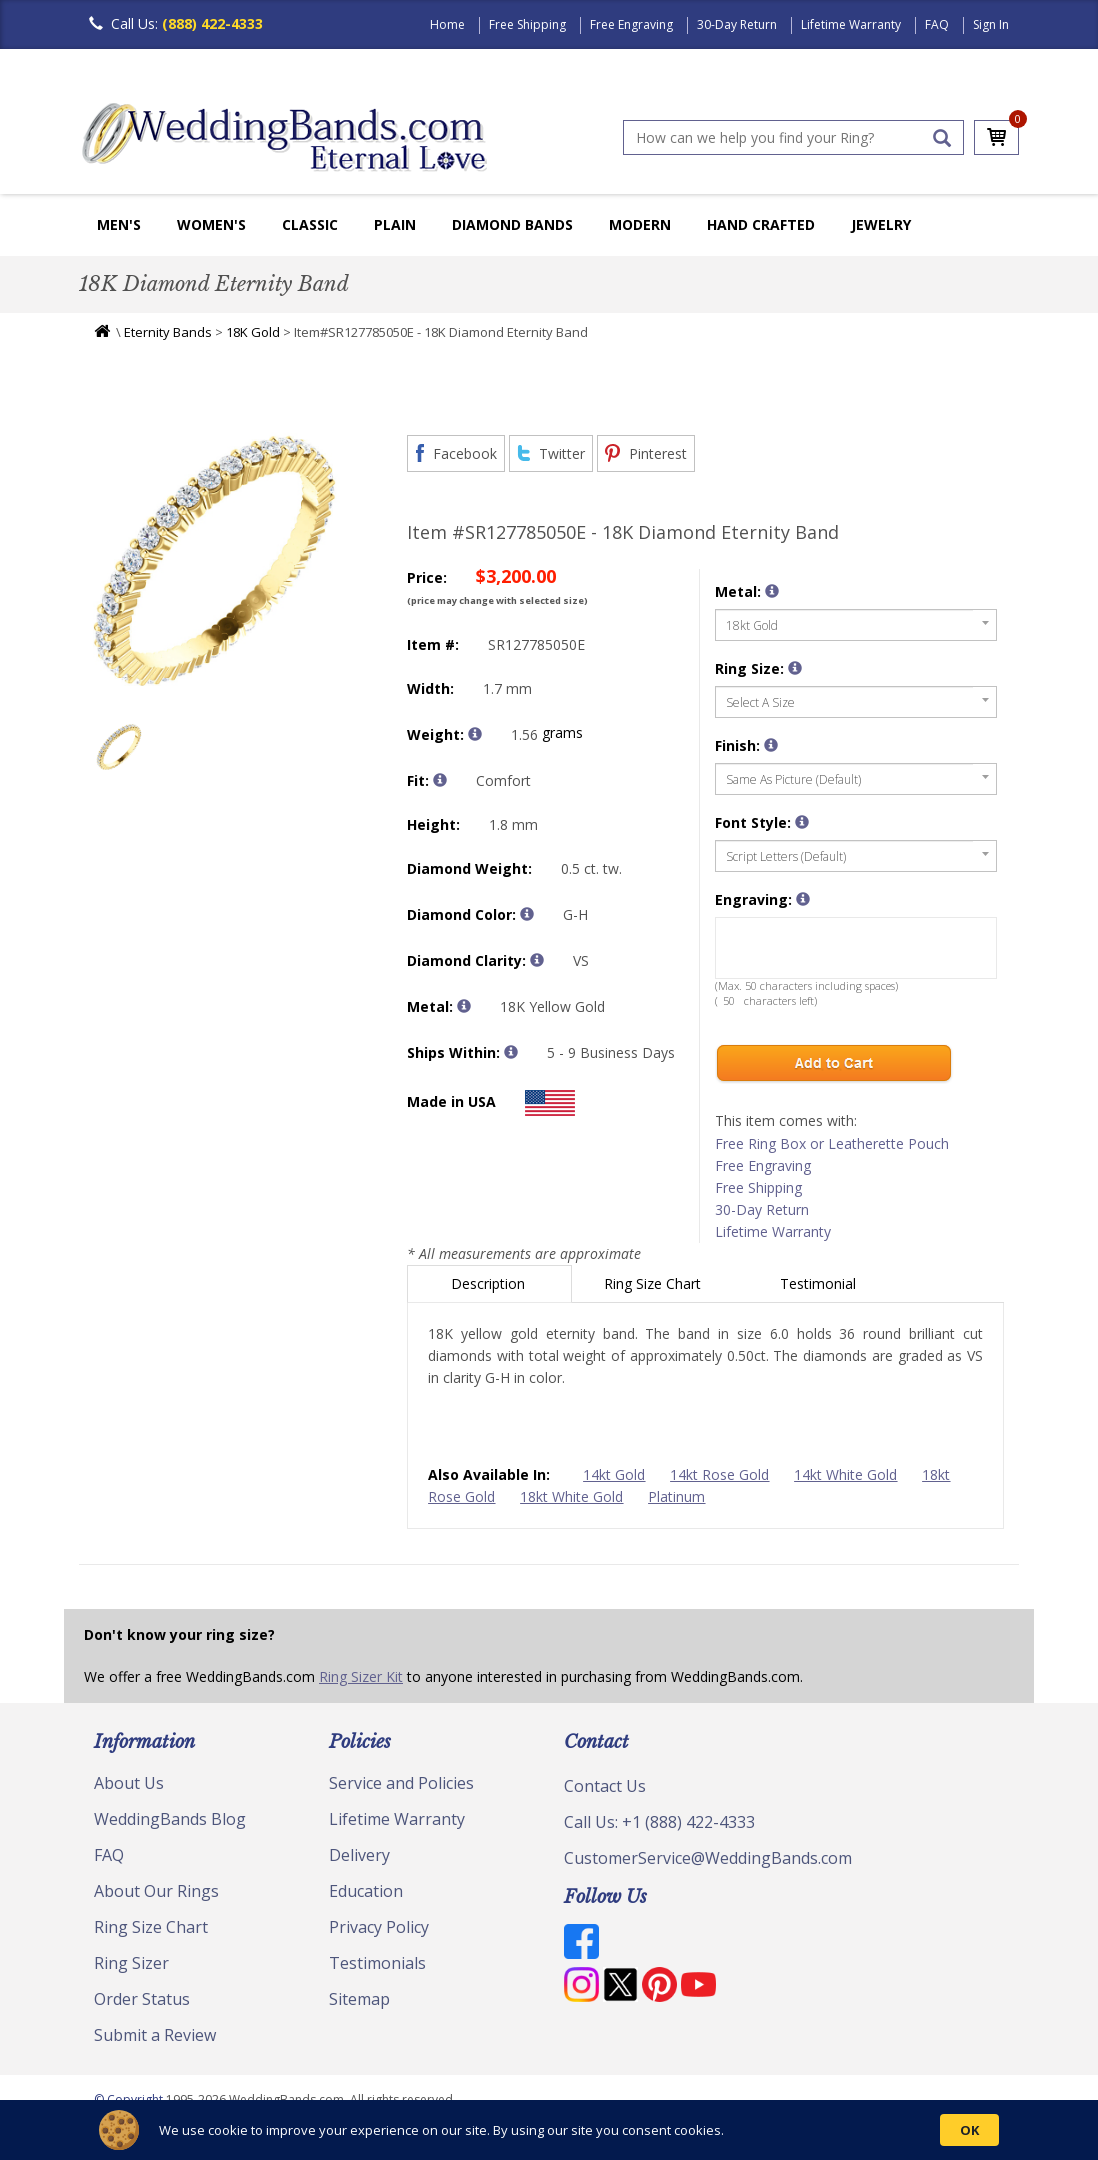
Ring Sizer (131, 1963)
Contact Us (605, 1786)
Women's (211, 224)
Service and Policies (401, 1783)
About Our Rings (156, 1891)
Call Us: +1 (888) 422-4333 (659, 1822)
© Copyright (130, 2099)
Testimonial (820, 1283)
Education (366, 1891)
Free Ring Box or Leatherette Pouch (832, 1143)
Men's (119, 224)
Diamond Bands (512, 224)
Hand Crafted (761, 224)
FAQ (937, 24)
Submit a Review (155, 2035)
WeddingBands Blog (170, 1819)
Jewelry (881, 224)
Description (490, 1283)
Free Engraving (631, 24)
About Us (129, 1783)
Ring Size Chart (654, 1283)
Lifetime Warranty (851, 24)
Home (447, 24)
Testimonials (377, 1963)
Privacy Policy (379, 1927)
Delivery (359, 1855)
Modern (640, 224)
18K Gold (253, 332)
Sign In (991, 24)
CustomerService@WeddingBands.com (708, 1858)
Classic (310, 224)
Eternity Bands (168, 332)
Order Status (142, 1999)
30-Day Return (737, 24)
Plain (395, 224)
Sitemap (359, 1999)
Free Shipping (527, 24)
